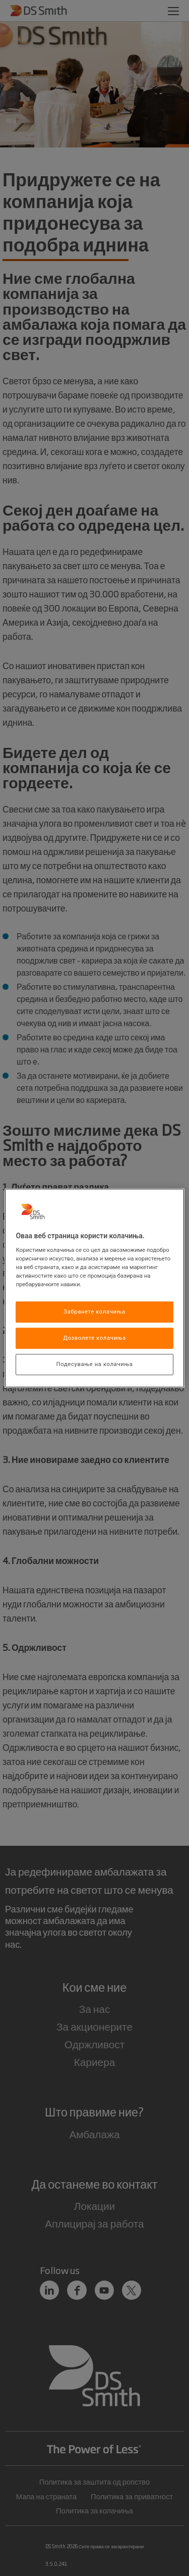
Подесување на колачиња (94, 1364)
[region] (94, 1288)
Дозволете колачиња (94, 1337)
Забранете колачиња (94, 1312)
